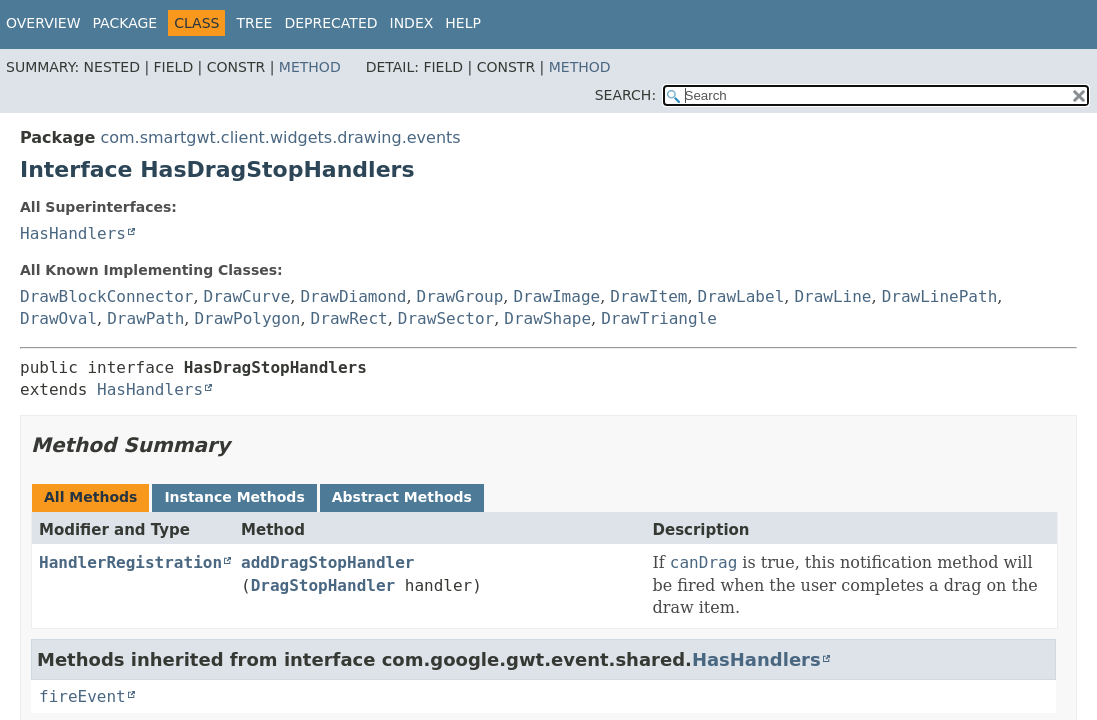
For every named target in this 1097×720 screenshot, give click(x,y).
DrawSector (446, 318)
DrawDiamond (353, 296)
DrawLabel (741, 296)
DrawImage (556, 296)
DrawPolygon (247, 318)
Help (463, 23)
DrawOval (58, 318)
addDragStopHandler (327, 562)
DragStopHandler (323, 585)
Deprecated (330, 23)
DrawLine (832, 296)
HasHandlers (73, 233)
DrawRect (349, 318)
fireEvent (82, 696)
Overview (43, 23)
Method (310, 67)
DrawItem (648, 296)
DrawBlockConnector (106, 296)
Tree (254, 23)
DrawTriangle (659, 318)
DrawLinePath (940, 296)
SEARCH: (625, 95)
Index (412, 23)
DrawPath (145, 318)
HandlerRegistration (130, 562)
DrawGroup (460, 296)
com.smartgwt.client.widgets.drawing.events (280, 137)
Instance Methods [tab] (234, 497)
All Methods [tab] (90, 497)
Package (125, 23)
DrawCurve (247, 296)
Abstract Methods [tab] (402, 497)
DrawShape (547, 318)
